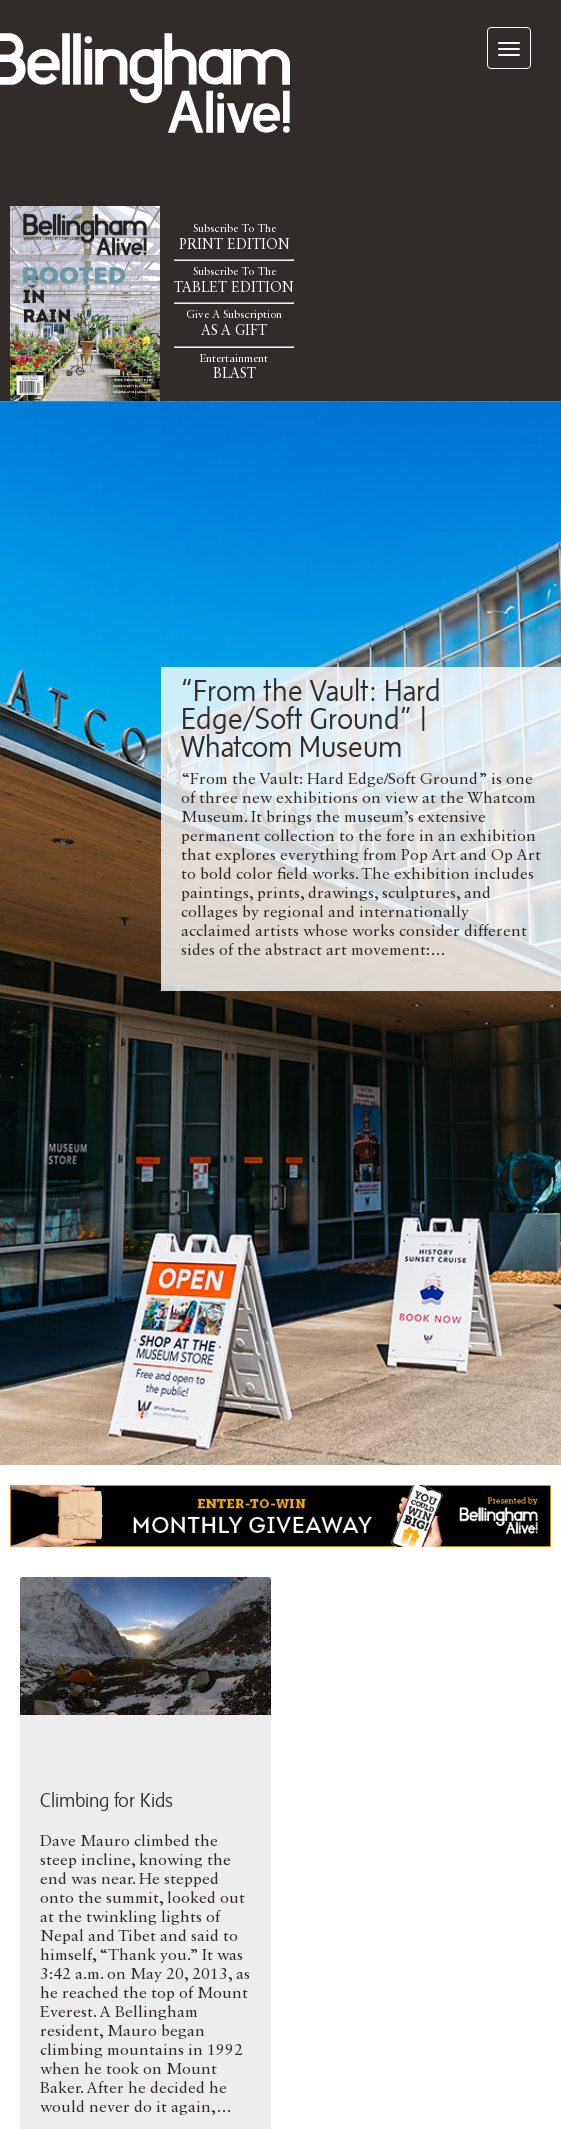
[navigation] (509, 48)
